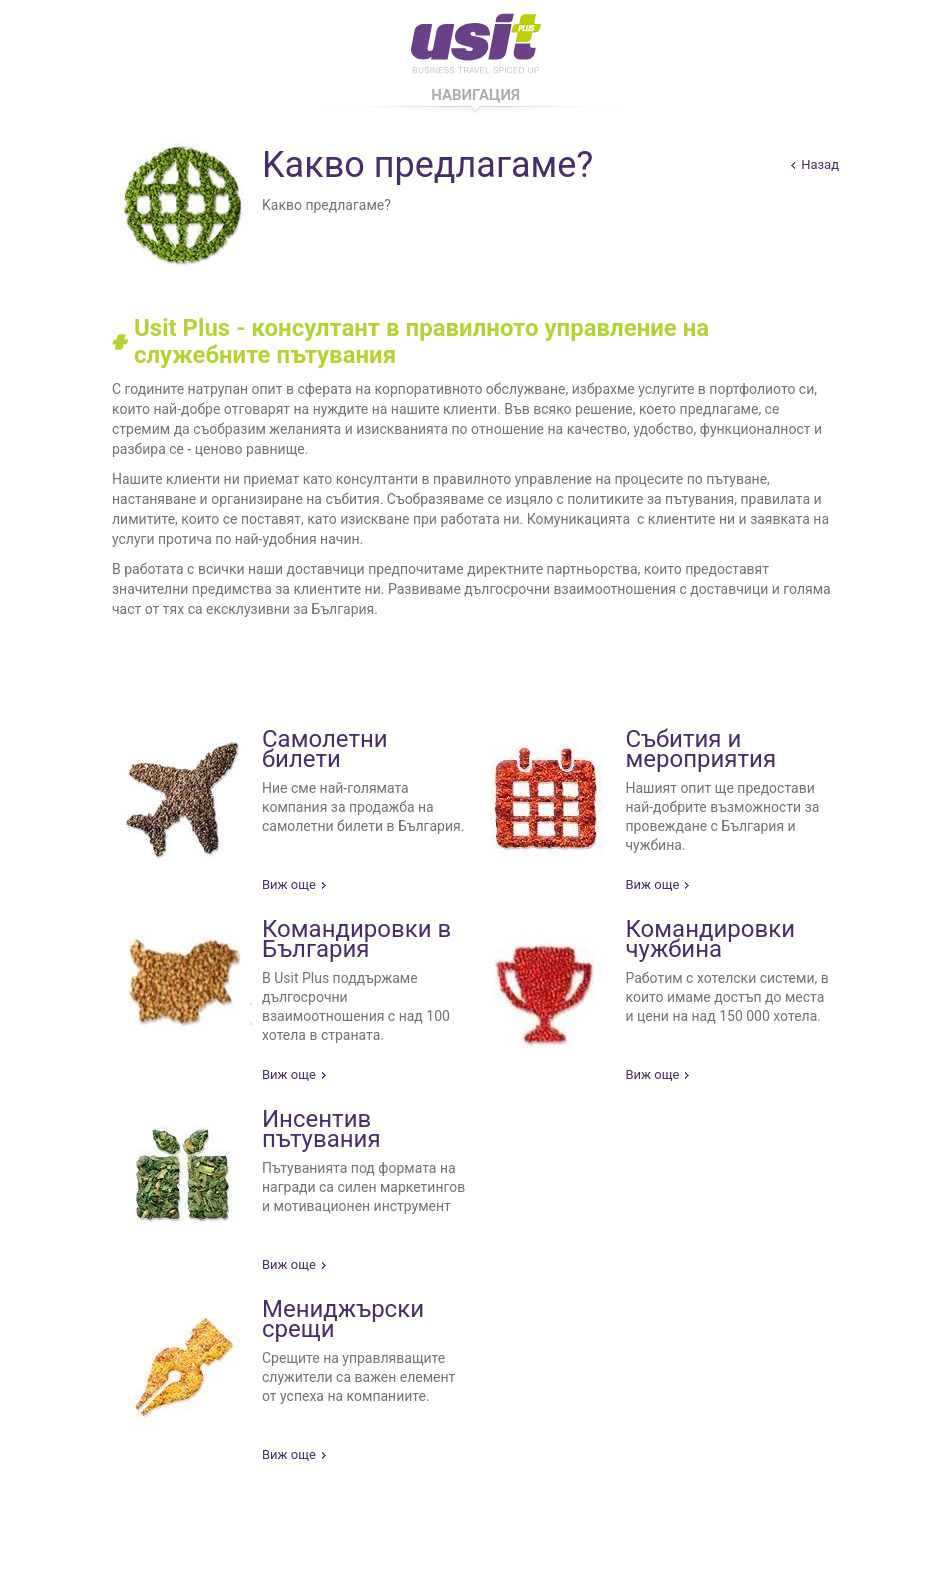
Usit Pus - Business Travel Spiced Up (476, 40)
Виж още (289, 884)
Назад (820, 164)
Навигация (475, 95)
